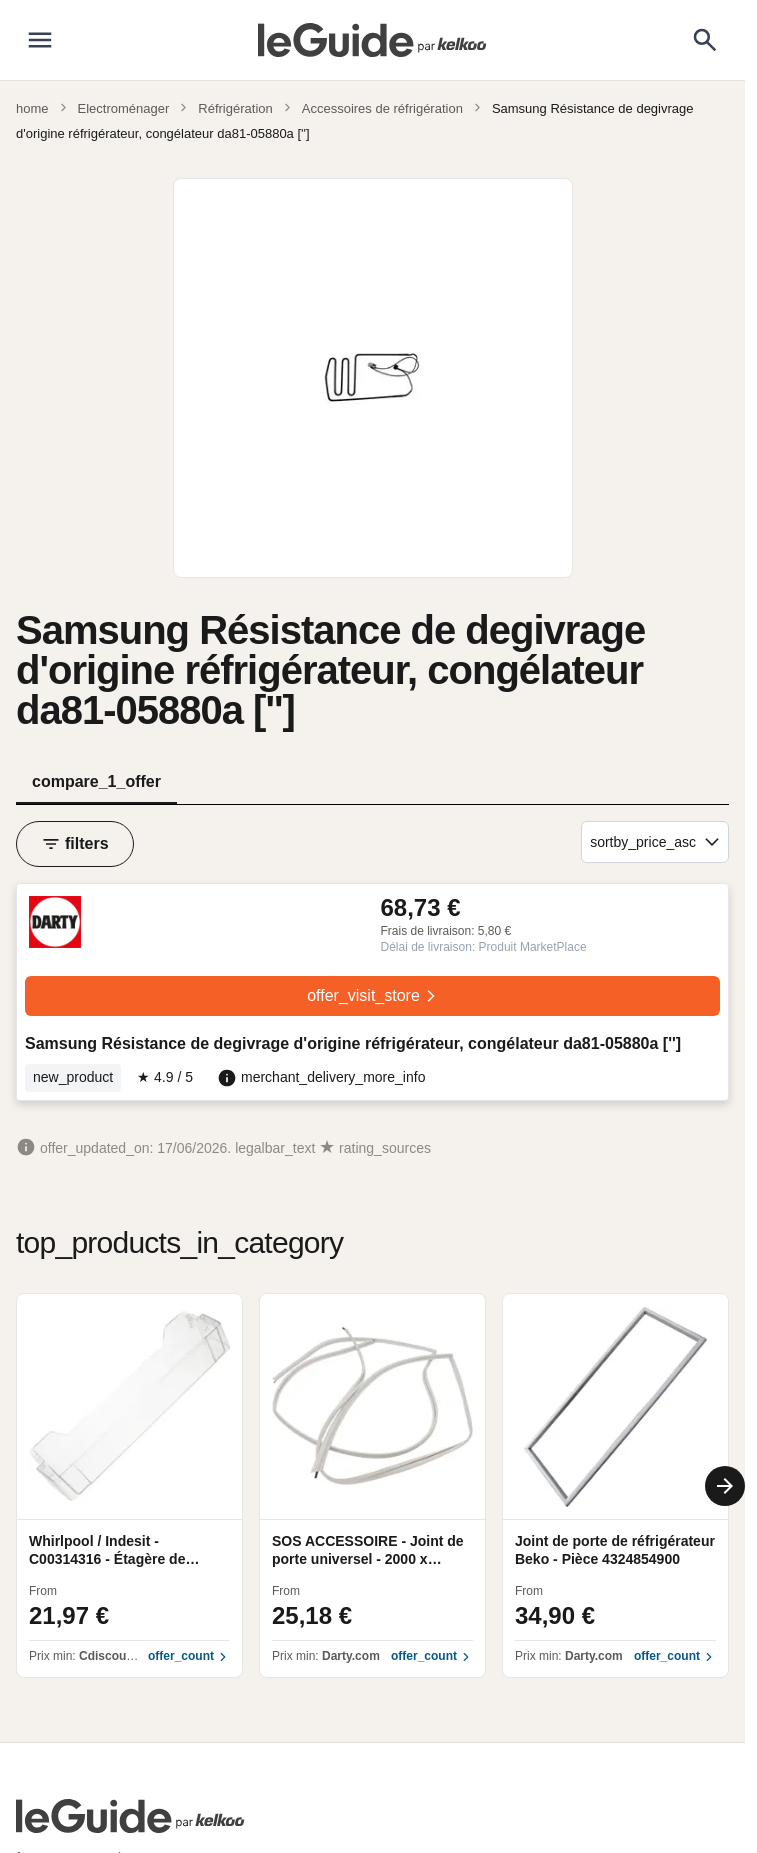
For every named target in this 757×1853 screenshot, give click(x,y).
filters (75, 844)
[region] (372, 1485)
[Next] (725, 1486)
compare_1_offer (96, 781)
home (32, 108)
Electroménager (124, 108)
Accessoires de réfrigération (382, 108)
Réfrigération (235, 108)
